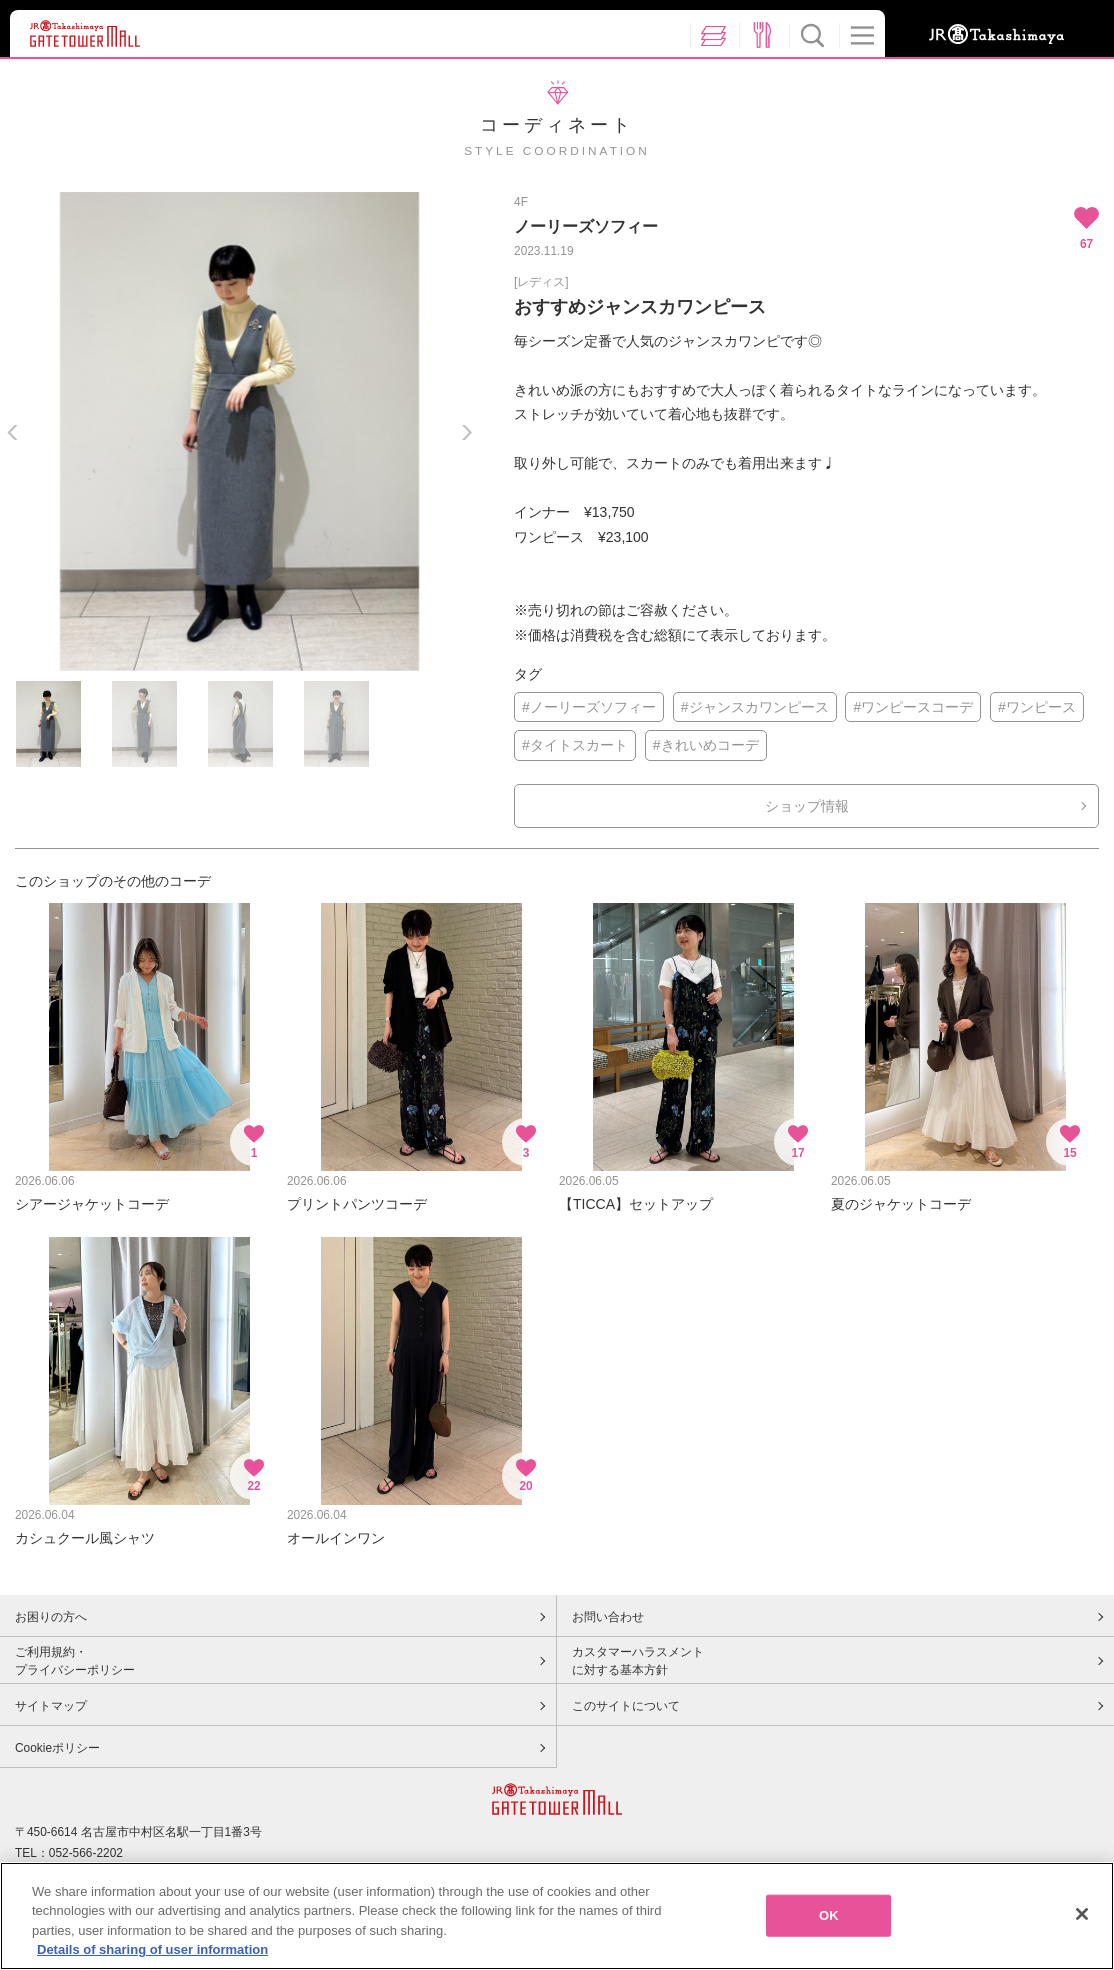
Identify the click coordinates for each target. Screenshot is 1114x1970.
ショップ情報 (807, 806)
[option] (239, 431)
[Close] (1082, 1914)
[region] (557, 1916)
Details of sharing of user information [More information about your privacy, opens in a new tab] (152, 1949)
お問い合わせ (608, 1617)
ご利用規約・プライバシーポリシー (75, 1661)
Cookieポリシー (57, 1748)
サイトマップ (51, 1706)
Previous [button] (12, 432)
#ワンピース (1037, 707)
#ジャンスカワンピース (755, 707)
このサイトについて (626, 1706)
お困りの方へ (51, 1617)
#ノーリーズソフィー (589, 707)
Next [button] (466, 432)
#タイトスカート (575, 745)
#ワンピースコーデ (913, 707)
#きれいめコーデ (706, 745)
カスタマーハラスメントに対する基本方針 (638, 1661)
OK (829, 1915)
